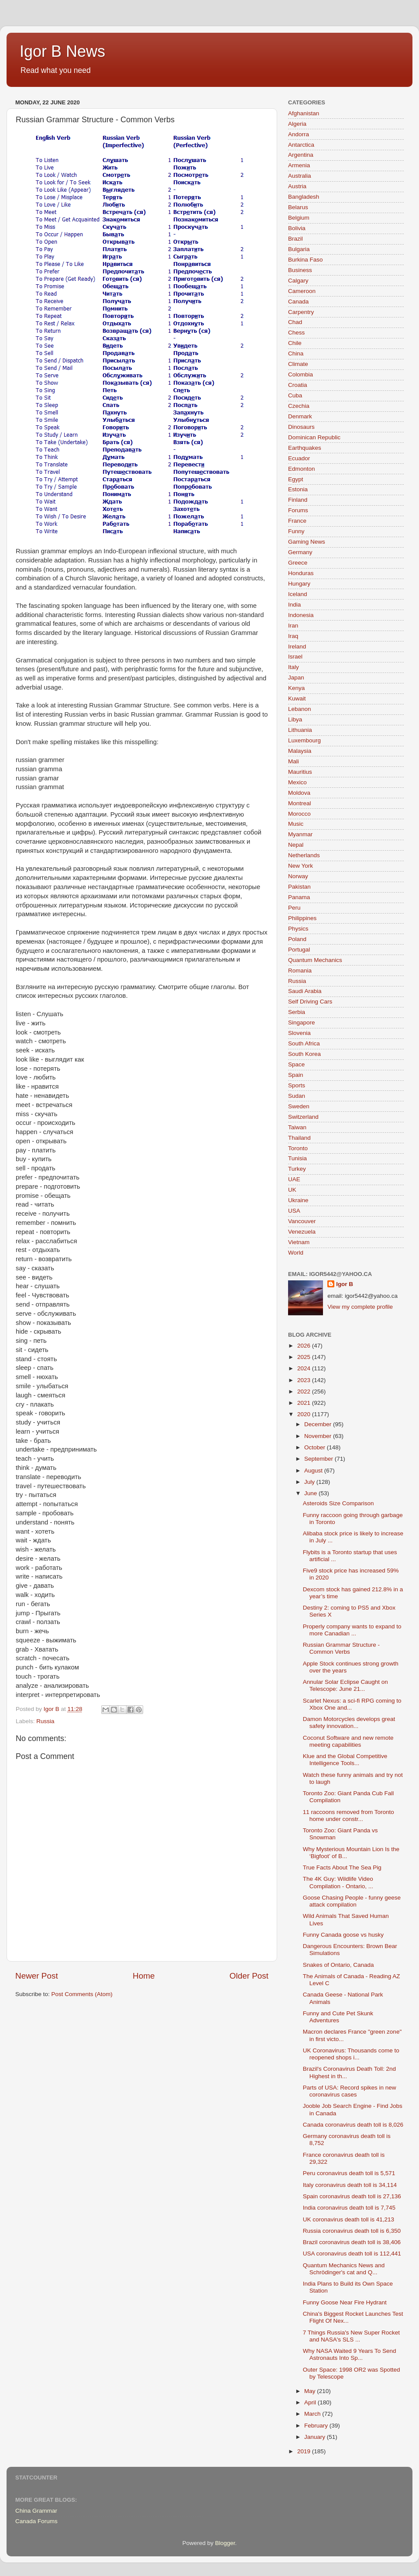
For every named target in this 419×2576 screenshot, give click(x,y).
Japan (296, 677)
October (315, 1447)
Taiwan (297, 1127)
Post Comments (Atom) (82, 1994)
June (311, 1493)
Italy (293, 667)
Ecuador (299, 458)
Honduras (301, 573)
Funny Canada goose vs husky (343, 1934)
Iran (293, 625)
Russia (45, 1721)
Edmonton (301, 469)
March (313, 2413)
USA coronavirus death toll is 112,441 (352, 2253)
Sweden (298, 1106)
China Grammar (36, 2510)
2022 (304, 1391)
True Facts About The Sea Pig (342, 1867)
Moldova (299, 793)
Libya (295, 719)
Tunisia (297, 1158)
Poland (297, 939)
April (311, 2402)
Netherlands (304, 855)
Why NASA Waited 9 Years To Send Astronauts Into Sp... (349, 2354)
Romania (300, 970)
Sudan (296, 1096)
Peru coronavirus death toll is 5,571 (349, 2173)
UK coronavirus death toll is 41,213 (348, 2219)
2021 (304, 1403)
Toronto (298, 1148)
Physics (298, 928)
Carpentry (301, 312)
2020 (304, 1414)
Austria (297, 186)
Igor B (344, 1284)
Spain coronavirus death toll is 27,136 (352, 2196)
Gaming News (306, 541)
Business (300, 270)
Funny (296, 531)
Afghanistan (303, 113)
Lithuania (300, 730)
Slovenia (299, 1033)
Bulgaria (299, 249)
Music (295, 824)
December (318, 1424)
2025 (304, 1357)
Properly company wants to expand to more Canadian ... (352, 1630)
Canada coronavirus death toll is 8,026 (353, 2124)
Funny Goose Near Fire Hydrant (345, 2302)
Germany (300, 552)
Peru (294, 907)
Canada (298, 301)
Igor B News (62, 51)
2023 (304, 1380)
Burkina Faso (305, 259)
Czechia (298, 406)
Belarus (298, 207)
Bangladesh (303, 196)
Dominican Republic (314, 437)
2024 (304, 1368)
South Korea (304, 1054)
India (294, 604)
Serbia (296, 1012)
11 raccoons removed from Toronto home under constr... (348, 1815)
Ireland (297, 646)
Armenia (299, 165)
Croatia (297, 385)
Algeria (297, 124)
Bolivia (297, 228)
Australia (299, 175)
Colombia (300, 374)
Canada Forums (36, 2521)
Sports (296, 1085)
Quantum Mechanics (315, 960)
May (310, 2391)
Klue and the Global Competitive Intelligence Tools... (345, 1759)
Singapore (301, 1022)
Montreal (299, 803)
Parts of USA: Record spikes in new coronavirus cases (349, 2091)
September (319, 1458)
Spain (295, 1075)
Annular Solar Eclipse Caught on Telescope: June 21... (345, 1685)
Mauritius (300, 772)
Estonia (298, 489)
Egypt (295, 479)
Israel (295, 656)
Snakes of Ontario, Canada (338, 1965)
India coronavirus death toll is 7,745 (349, 2207)
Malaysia (299, 751)
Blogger (225, 2543)
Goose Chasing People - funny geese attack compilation (352, 1901)
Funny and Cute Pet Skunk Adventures (338, 2017)
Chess (296, 332)
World (295, 1252)
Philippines (302, 918)
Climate (298, 364)
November (318, 1436)
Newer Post (36, 1975)
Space (296, 1064)
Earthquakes (304, 448)
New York (300, 865)
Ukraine (298, 1200)
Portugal (299, 949)
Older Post (249, 1975)
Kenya (296, 688)
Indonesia (301, 615)
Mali (293, 761)
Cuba (295, 395)
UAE (294, 1179)
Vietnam (298, 1242)
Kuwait (297, 698)
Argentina (300, 155)
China (295, 353)
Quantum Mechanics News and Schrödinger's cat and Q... (344, 2269)
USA (294, 1210)
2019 (304, 2451)
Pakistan (299, 886)
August (314, 1470)
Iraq (293, 636)
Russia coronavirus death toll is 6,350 (352, 2231)
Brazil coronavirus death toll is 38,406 (352, 2242)
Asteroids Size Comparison (338, 1503)
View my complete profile (360, 1307)
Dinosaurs (301, 427)
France (297, 520)
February (317, 2425)
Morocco (299, 813)
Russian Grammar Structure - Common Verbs (341, 1648)
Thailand (299, 1138)
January (315, 2437)
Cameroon (302, 291)
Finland (297, 500)
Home (144, 1975)
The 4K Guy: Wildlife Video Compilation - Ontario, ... (338, 1882)
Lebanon (299, 709)
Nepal (295, 844)
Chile (295, 343)
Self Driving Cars (310, 1001)
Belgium (298, 217)
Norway (298, 876)
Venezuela (302, 1231)
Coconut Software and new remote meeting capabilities (348, 1741)
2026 (304, 1345)
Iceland (297, 594)
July (310, 1482)
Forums (298, 510)
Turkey (297, 1169)
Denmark (300, 416)
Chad (295, 322)
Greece (297, 562)
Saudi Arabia (305, 991)
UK (292, 1189)
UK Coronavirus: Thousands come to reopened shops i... (351, 2054)
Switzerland (303, 1117)
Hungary (299, 583)
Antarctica (301, 144)
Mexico (297, 782)
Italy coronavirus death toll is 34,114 (350, 2185)
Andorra (298, 134)
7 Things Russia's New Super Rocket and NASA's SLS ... (351, 2336)
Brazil (295, 238)
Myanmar (300, 834)
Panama (299, 897)
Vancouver (302, 1221)
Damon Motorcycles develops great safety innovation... (349, 1722)
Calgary (298, 280)
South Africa (304, 1043)
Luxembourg (304, 740)
